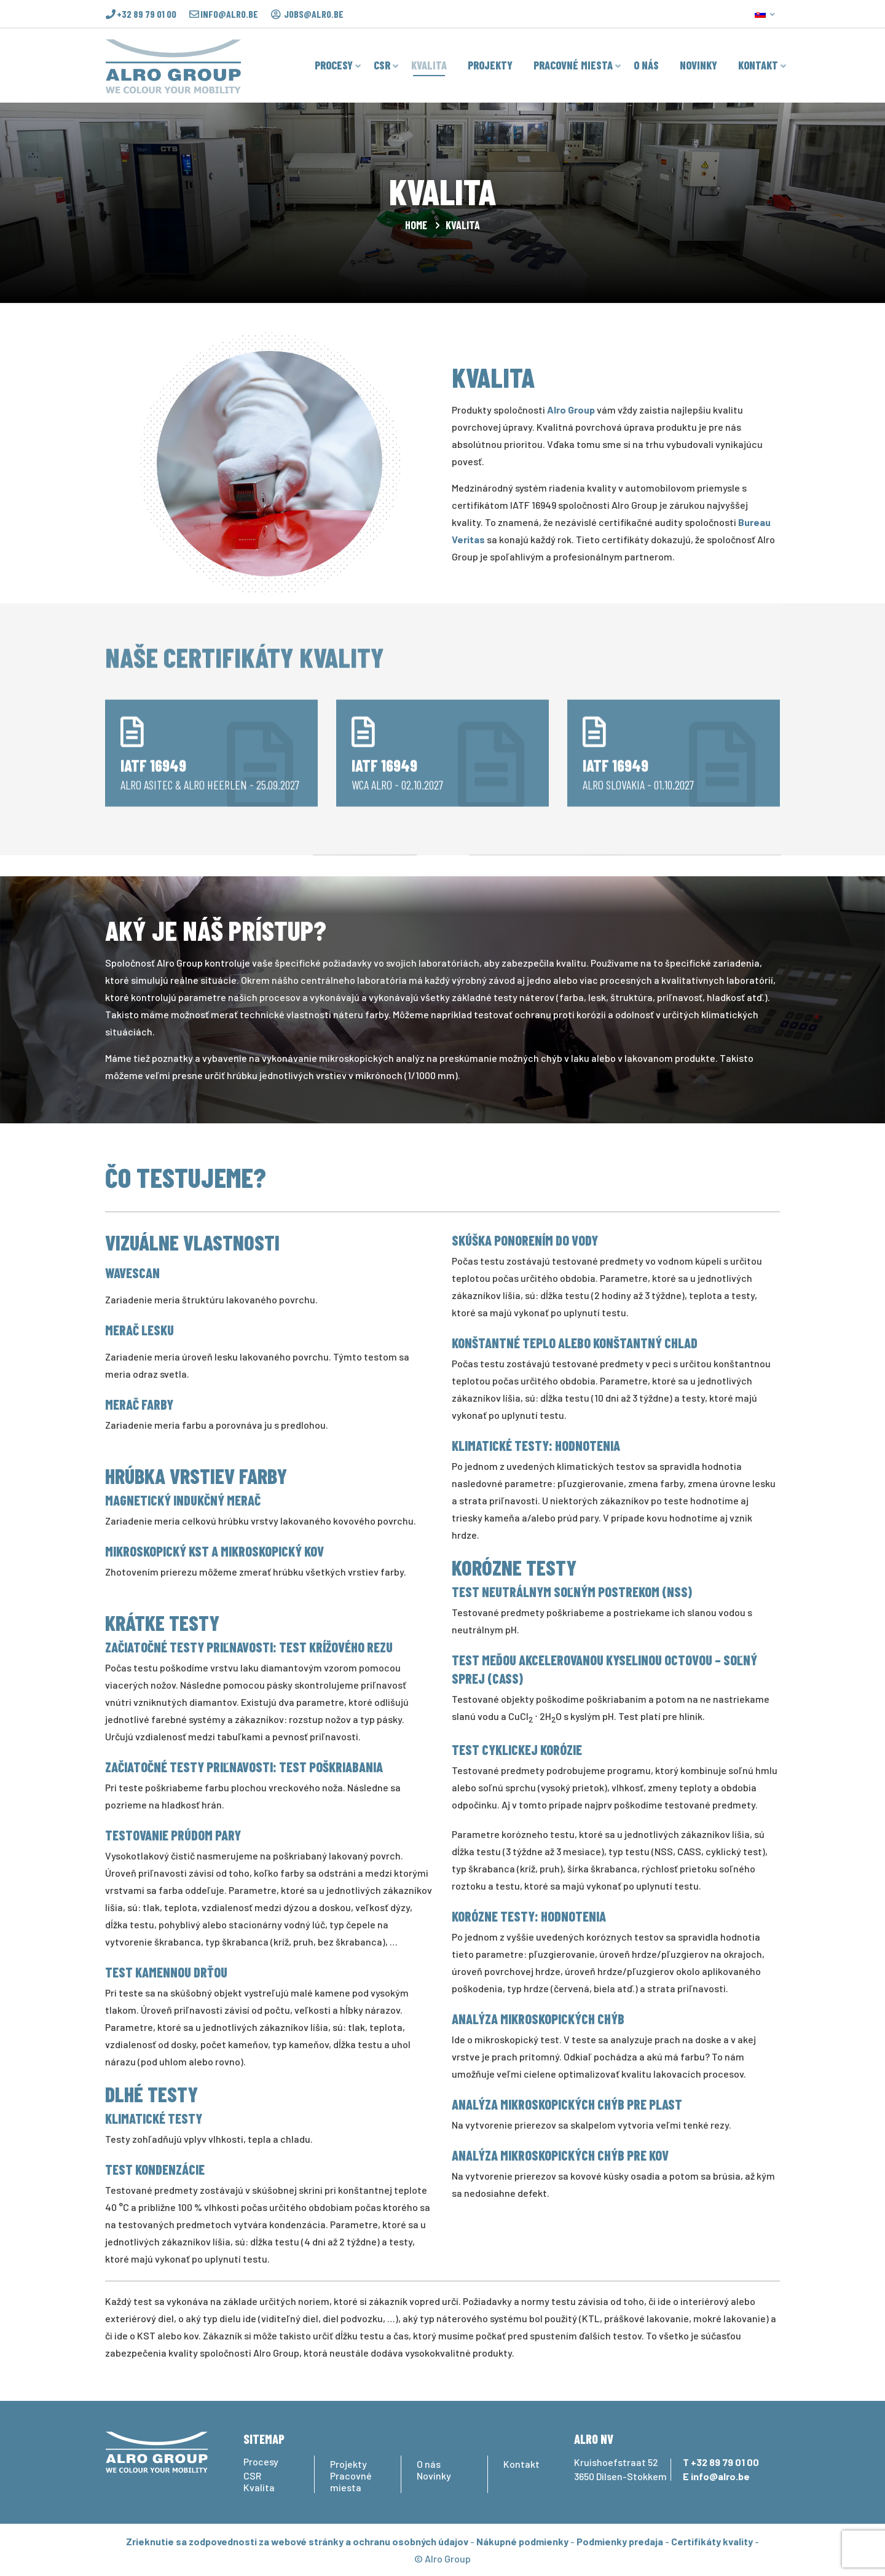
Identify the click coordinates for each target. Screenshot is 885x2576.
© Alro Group (442, 2558)
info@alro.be (229, 14)
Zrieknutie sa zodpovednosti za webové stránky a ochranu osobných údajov (297, 2541)
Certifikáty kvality (712, 2541)
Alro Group (571, 409)
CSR (252, 2475)
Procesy (260, 2461)
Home (416, 225)
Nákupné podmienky (522, 2541)
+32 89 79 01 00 (146, 14)
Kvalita (259, 2487)
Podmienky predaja (619, 2541)
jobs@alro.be (314, 14)
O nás (429, 2464)
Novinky (434, 2475)
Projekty (348, 2464)
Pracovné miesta (351, 2481)
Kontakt (521, 2464)
